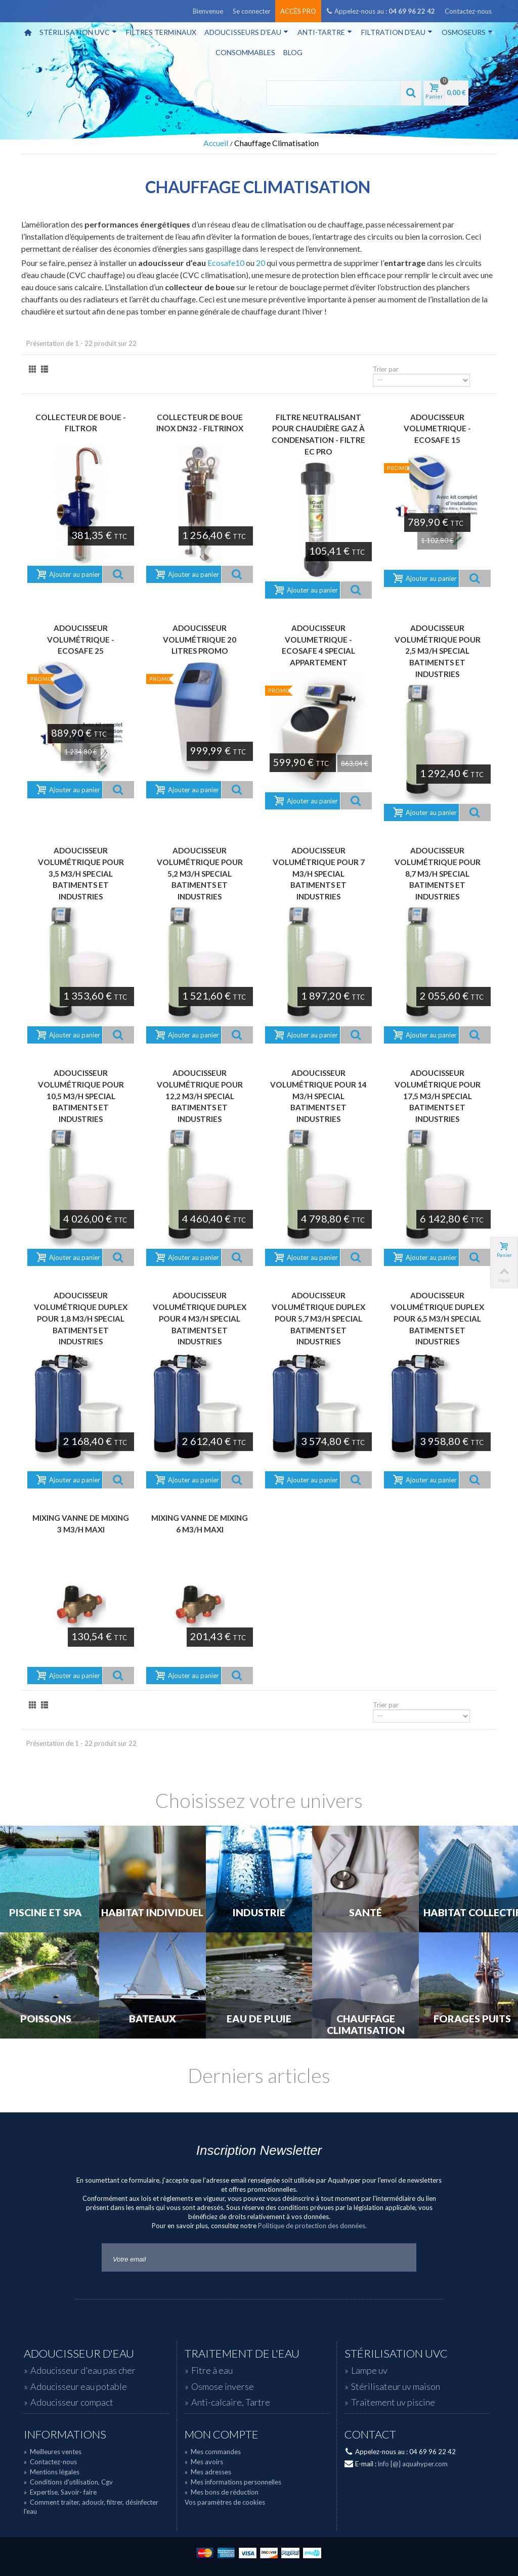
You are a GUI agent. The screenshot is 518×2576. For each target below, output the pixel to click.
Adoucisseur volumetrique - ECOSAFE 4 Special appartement (318, 645)
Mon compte (221, 2434)
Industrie (259, 1912)
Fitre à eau (212, 2370)
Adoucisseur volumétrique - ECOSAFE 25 (80, 639)
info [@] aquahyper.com (413, 2464)
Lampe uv (369, 2370)
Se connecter (252, 11)
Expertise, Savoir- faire (60, 2492)
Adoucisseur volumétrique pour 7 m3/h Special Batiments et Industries (319, 873)
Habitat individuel (152, 1912)
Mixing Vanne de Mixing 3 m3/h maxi (80, 1523)
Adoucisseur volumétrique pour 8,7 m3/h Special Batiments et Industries (438, 873)
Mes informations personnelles (233, 2482)
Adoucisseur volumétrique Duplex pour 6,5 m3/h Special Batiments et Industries (437, 1318)
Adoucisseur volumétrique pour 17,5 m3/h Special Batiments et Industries (438, 1095)
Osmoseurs (467, 32)
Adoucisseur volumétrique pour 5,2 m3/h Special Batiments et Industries (200, 873)
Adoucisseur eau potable (78, 2386)
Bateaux (152, 2018)
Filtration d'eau (397, 32)
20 (260, 262)
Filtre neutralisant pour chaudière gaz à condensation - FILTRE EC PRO (318, 434)
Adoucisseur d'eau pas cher (83, 2370)
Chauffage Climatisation (366, 2024)
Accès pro (298, 11)
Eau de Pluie (259, 2018)
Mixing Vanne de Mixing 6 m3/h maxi (199, 1523)
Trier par (386, 369)
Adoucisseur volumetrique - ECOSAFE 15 (437, 428)
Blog (293, 52)
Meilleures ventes (52, 2452)
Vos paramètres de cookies (225, 2502)
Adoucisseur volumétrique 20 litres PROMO (199, 639)
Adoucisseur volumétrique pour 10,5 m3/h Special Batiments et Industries (81, 1095)
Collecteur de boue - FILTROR (80, 423)
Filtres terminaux (161, 32)
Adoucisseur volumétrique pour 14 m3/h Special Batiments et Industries (318, 1095)
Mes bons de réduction (221, 2492)
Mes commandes (213, 2452)
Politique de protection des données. (312, 2226)
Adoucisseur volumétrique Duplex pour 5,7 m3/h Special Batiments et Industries (318, 1318)
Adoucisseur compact (71, 2402)
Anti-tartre (324, 32)
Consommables (245, 52)
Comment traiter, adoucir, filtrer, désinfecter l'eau (91, 2506)
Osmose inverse (222, 2386)
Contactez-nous (468, 11)
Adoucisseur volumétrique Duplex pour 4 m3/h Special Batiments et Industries (199, 1318)
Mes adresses (208, 2472)
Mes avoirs (204, 2462)
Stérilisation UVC (78, 32)
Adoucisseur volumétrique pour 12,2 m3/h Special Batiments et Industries (200, 1095)
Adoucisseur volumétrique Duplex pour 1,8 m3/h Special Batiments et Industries (80, 1318)
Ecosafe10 (225, 262)
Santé (365, 1912)
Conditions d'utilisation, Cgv (68, 2482)
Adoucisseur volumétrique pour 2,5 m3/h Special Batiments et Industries (438, 651)
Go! (400, 2257)
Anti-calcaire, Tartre (230, 2402)
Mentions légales (51, 2472)
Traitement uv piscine (393, 2402)
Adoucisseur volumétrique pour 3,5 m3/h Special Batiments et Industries (81, 873)
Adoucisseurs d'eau (246, 32)
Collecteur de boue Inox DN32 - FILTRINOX (199, 423)
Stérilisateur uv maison (395, 2386)
